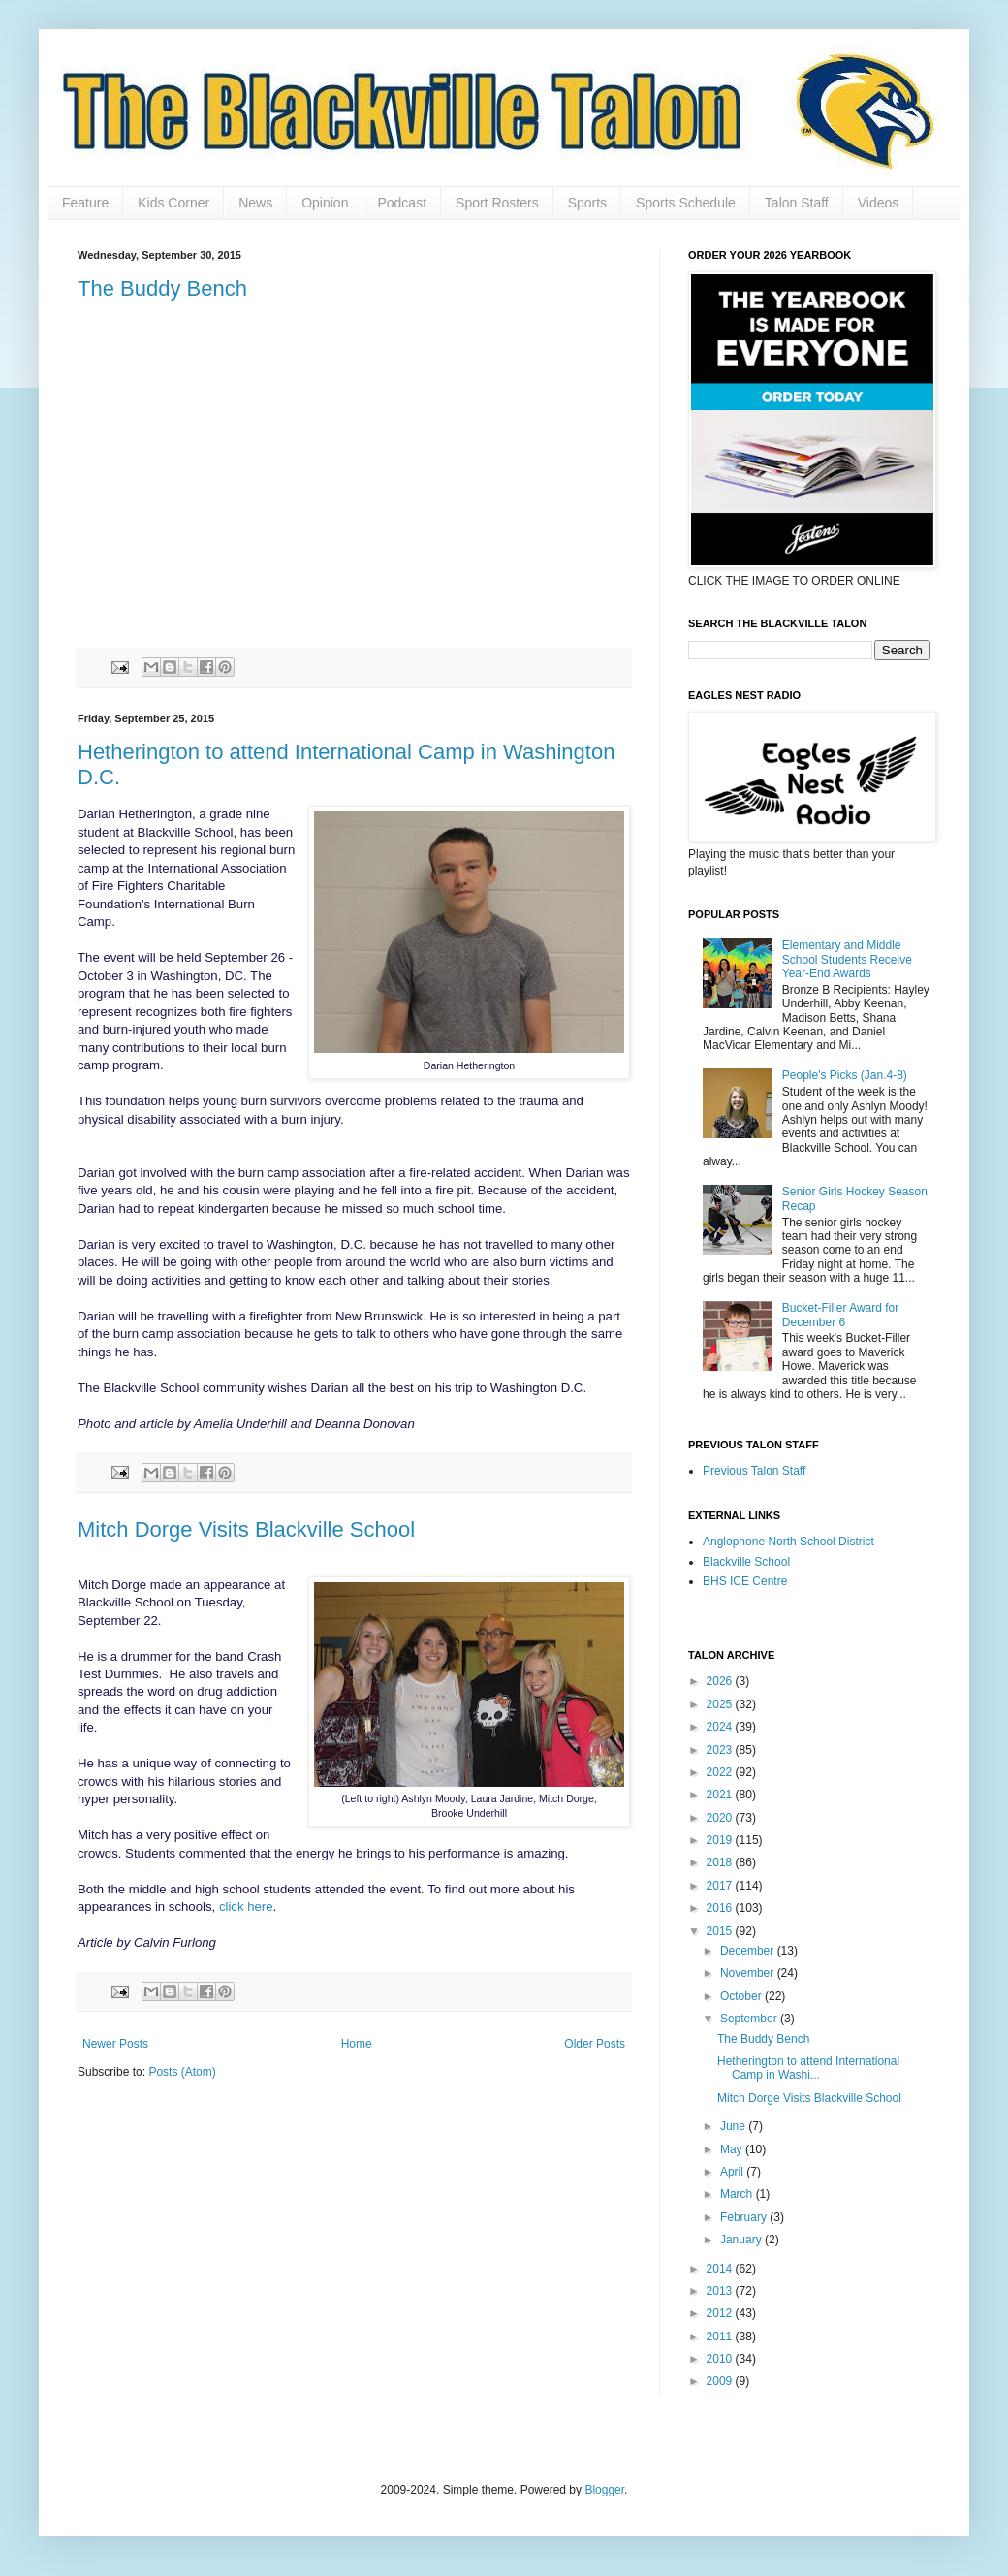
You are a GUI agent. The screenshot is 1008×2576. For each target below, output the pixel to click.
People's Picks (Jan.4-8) (844, 1075)
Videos (878, 202)
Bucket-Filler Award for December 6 (840, 1314)
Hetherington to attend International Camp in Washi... (808, 2068)
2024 (721, 1726)
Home (356, 2044)
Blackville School (746, 1562)
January (742, 2239)
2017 (721, 1885)
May (732, 2149)
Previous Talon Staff (754, 1471)
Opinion (324, 202)
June (734, 2126)
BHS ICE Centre (745, 1581)
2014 (721, 2268)
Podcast (401, 202)
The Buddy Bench (162, 288)
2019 (721, 1840)
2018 (721, 1862)
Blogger (604, 2489)
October (742, 1996)
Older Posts (594, 2044)
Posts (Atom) (181, 2072)
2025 (721, 1704)
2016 (721, 1908)
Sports (587, 202)
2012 (721, 2313)
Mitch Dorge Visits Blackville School (246, 1529)
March (738, 2194)
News (255, 202)
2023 (721, 1750)
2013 (721, 2291)
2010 (721, 2359)
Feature (85, 202)
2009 (721, 2381)
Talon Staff (797, 202)
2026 (721, 1681)
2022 (721, 1772)
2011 (721, 2336)
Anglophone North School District (788, 1541)
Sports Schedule (686, 202)
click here (246, 1906)
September (750, 2018)
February (745, 2217)
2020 (721, 1818)
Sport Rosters (497, 202)
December (748, 1950)
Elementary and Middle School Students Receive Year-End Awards (847, 959)
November (748, 1973)
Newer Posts (115, 2044)
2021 (721, 1794)
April (733, 2171)
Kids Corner (173, 202)
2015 (721, 1931)
